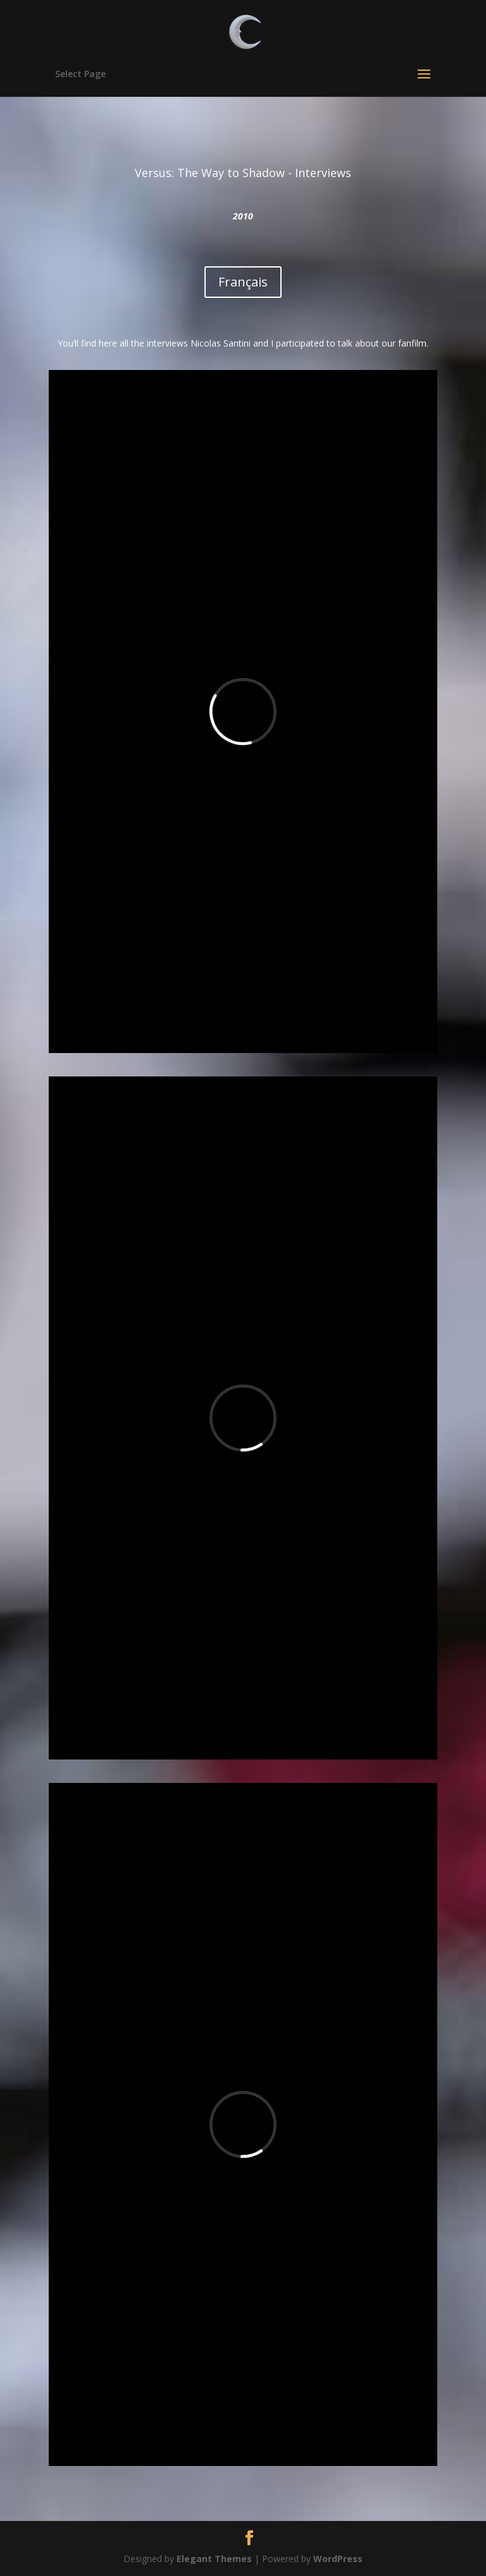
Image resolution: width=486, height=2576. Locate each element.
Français (243, 281)
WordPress (338, 2559)
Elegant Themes (214, 2559)
